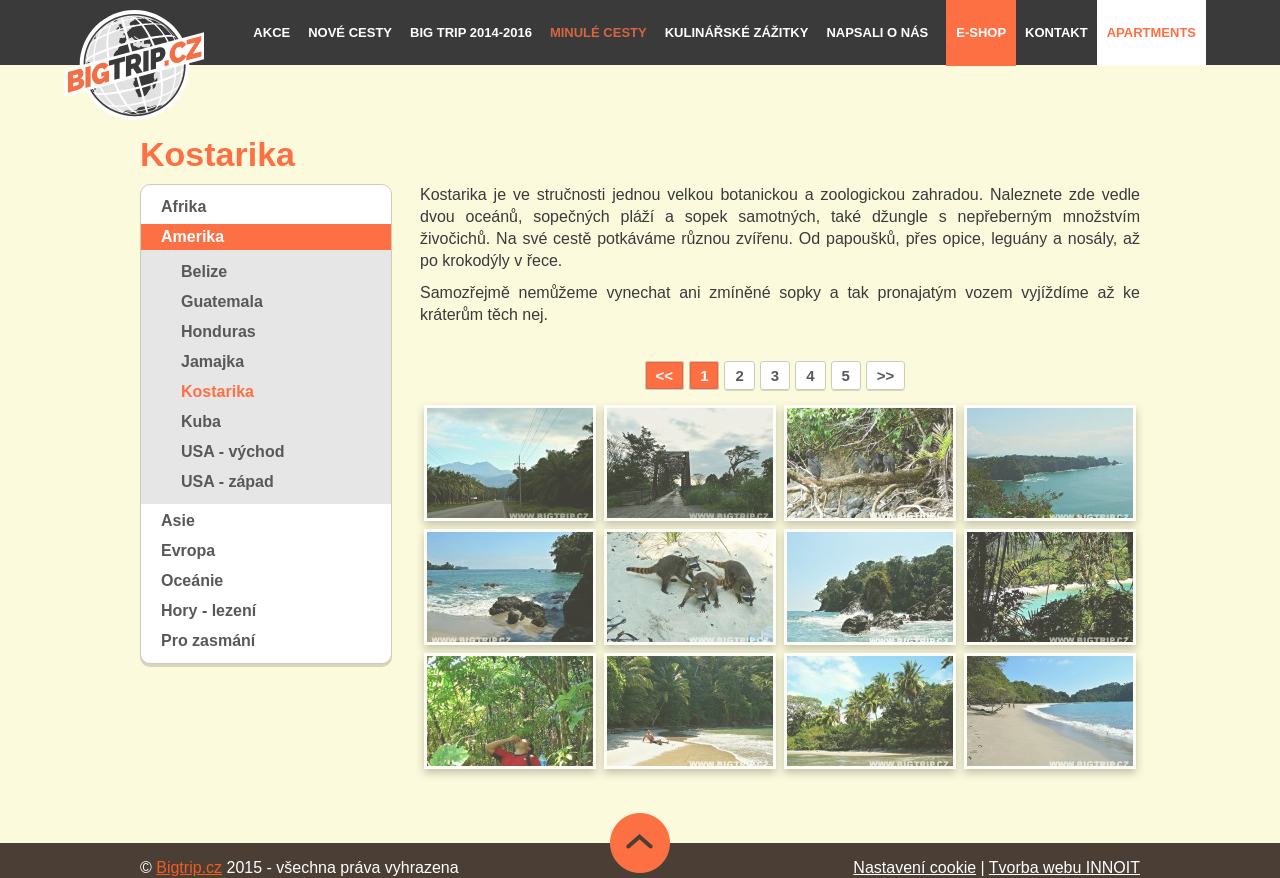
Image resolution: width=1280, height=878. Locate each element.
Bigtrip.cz (189, 867)
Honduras (218, 331)
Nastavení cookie (914, 867)
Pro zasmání (208, 640)
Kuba (201, 421)
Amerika (192, 236)
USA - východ (232, 451)
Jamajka (212, 361)
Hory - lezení (208, 610)
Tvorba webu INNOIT (1064, 867)
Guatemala (222, 301)
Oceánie (192, 580)
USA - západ (227, 481)
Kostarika (217, 391)
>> (886, 375)
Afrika (183, 206)
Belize (204, 271)
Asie (178, 520)
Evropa (188, 550)
